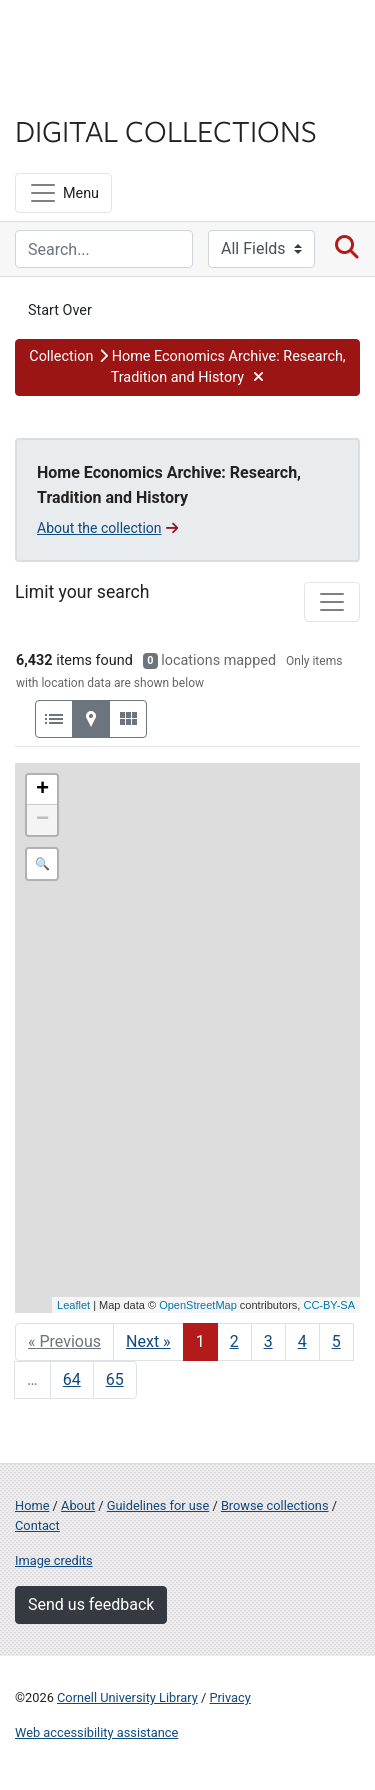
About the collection (107, 528)
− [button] (42, 820)
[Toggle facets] (332, 602)
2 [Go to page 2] (234, 1341)
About (78, 1505)
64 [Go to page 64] (72, 1379)
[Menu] (63, 193)
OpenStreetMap (198, 1305)
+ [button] (42, 790)
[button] (187, 367)
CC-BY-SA (329, 1305)
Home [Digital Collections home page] (32, 1505)
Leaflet (73, 1305)
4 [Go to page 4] (302, 1341)
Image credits (54, 1560)
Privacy (229, 1697)
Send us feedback (91, 1604)
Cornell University (115, 38)
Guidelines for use (158, 1505)
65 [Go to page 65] (115, 1379)
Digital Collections (166, 130)
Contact (37, 1525)
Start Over (60, 310)
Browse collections (275, 1505)
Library (75, 91)
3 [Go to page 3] (268, 1341)
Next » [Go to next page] (148, 1341)
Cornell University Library (127, 1697)
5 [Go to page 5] (336, 1341)
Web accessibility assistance (96, 1732)
